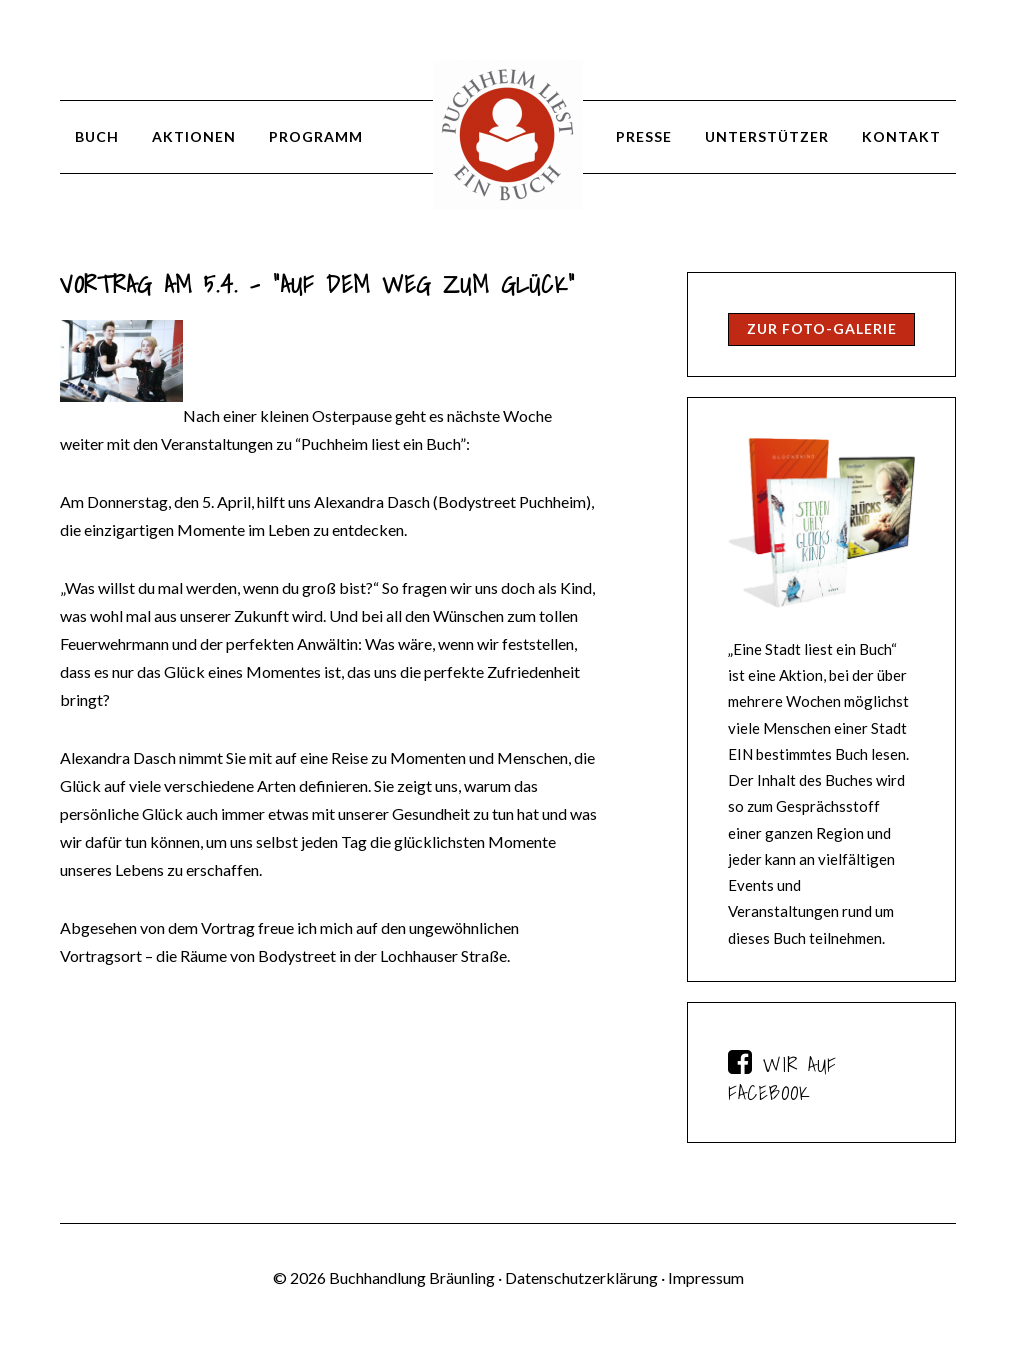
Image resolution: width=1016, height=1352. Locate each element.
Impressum (706, 1277)
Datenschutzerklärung (581, 1277)
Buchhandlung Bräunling (412, 1277)
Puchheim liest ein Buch (508, 135)
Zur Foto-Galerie (822, 328)
